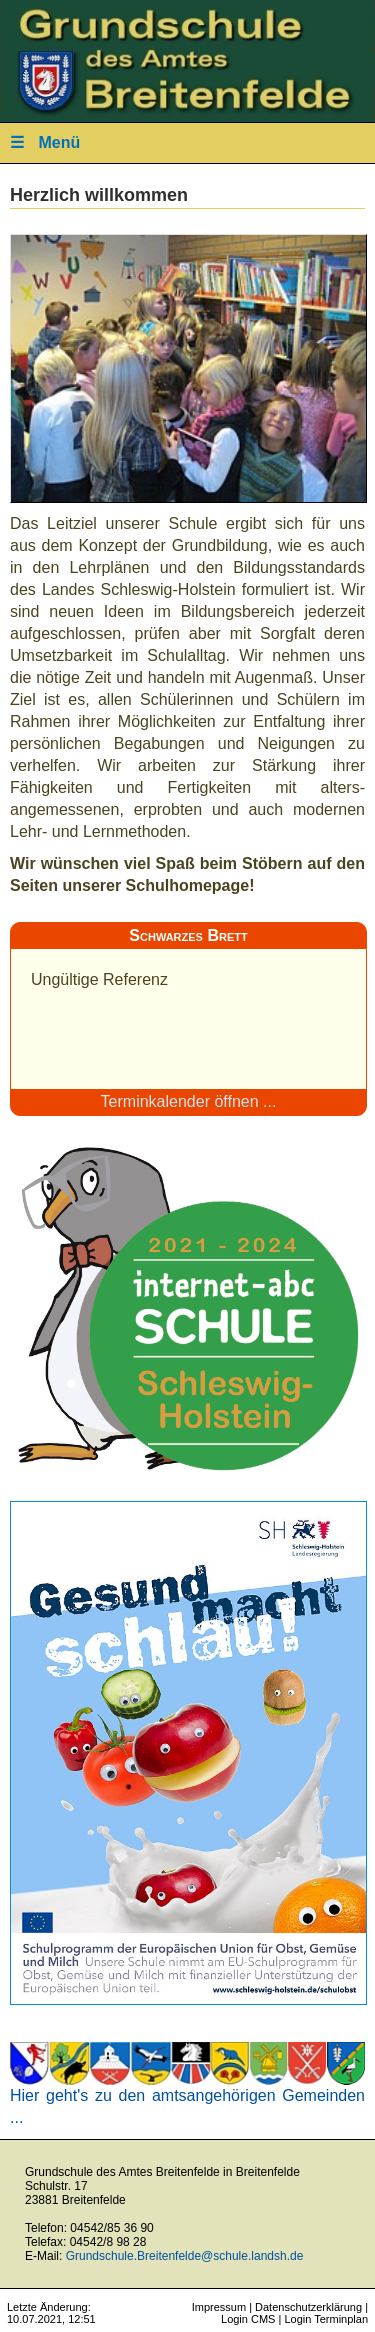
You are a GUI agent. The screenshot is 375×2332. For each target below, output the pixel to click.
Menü (45, 142)
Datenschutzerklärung (308, 2307)
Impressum (219, 2307)
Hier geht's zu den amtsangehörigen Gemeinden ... (187, 2098)
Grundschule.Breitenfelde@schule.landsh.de (185, 2256)
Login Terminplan (326, 2319)
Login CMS (248, 2319)
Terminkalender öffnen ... (189, 1101)
